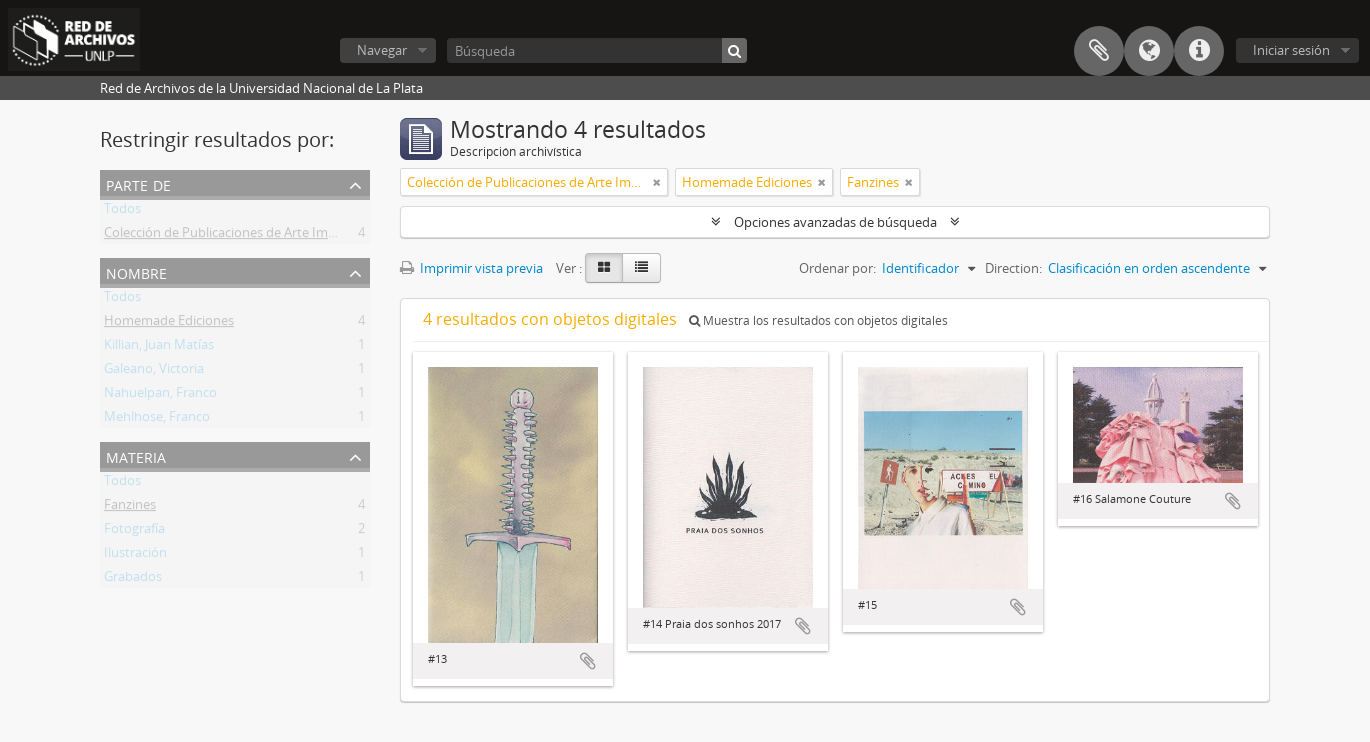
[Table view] (641, 268)
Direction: (1013, 268)
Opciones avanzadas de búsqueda (835, 222)
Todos (122, 212)
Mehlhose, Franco (157, 420)
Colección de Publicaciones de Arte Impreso (233, 236)
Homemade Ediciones (169, 324)
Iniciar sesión (1291, 50)
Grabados (133, 580)
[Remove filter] (657, 182)
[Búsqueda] (597, 50)
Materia (136, 455)
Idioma (1149, 51)
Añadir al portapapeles (588, 661)
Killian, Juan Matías (159, 348)
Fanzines (130, 508)
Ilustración (135, 556)
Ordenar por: (837, 268)
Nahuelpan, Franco (160, 396)
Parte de (138, 183)
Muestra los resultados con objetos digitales (818, 320)
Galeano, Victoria (154, 372)
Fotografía (134, 532)
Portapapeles (1099, 51)
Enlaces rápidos (1199, 51)
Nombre (136, 271)
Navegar (382, 50)
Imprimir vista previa (471, 268)
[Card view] (604, 268)
